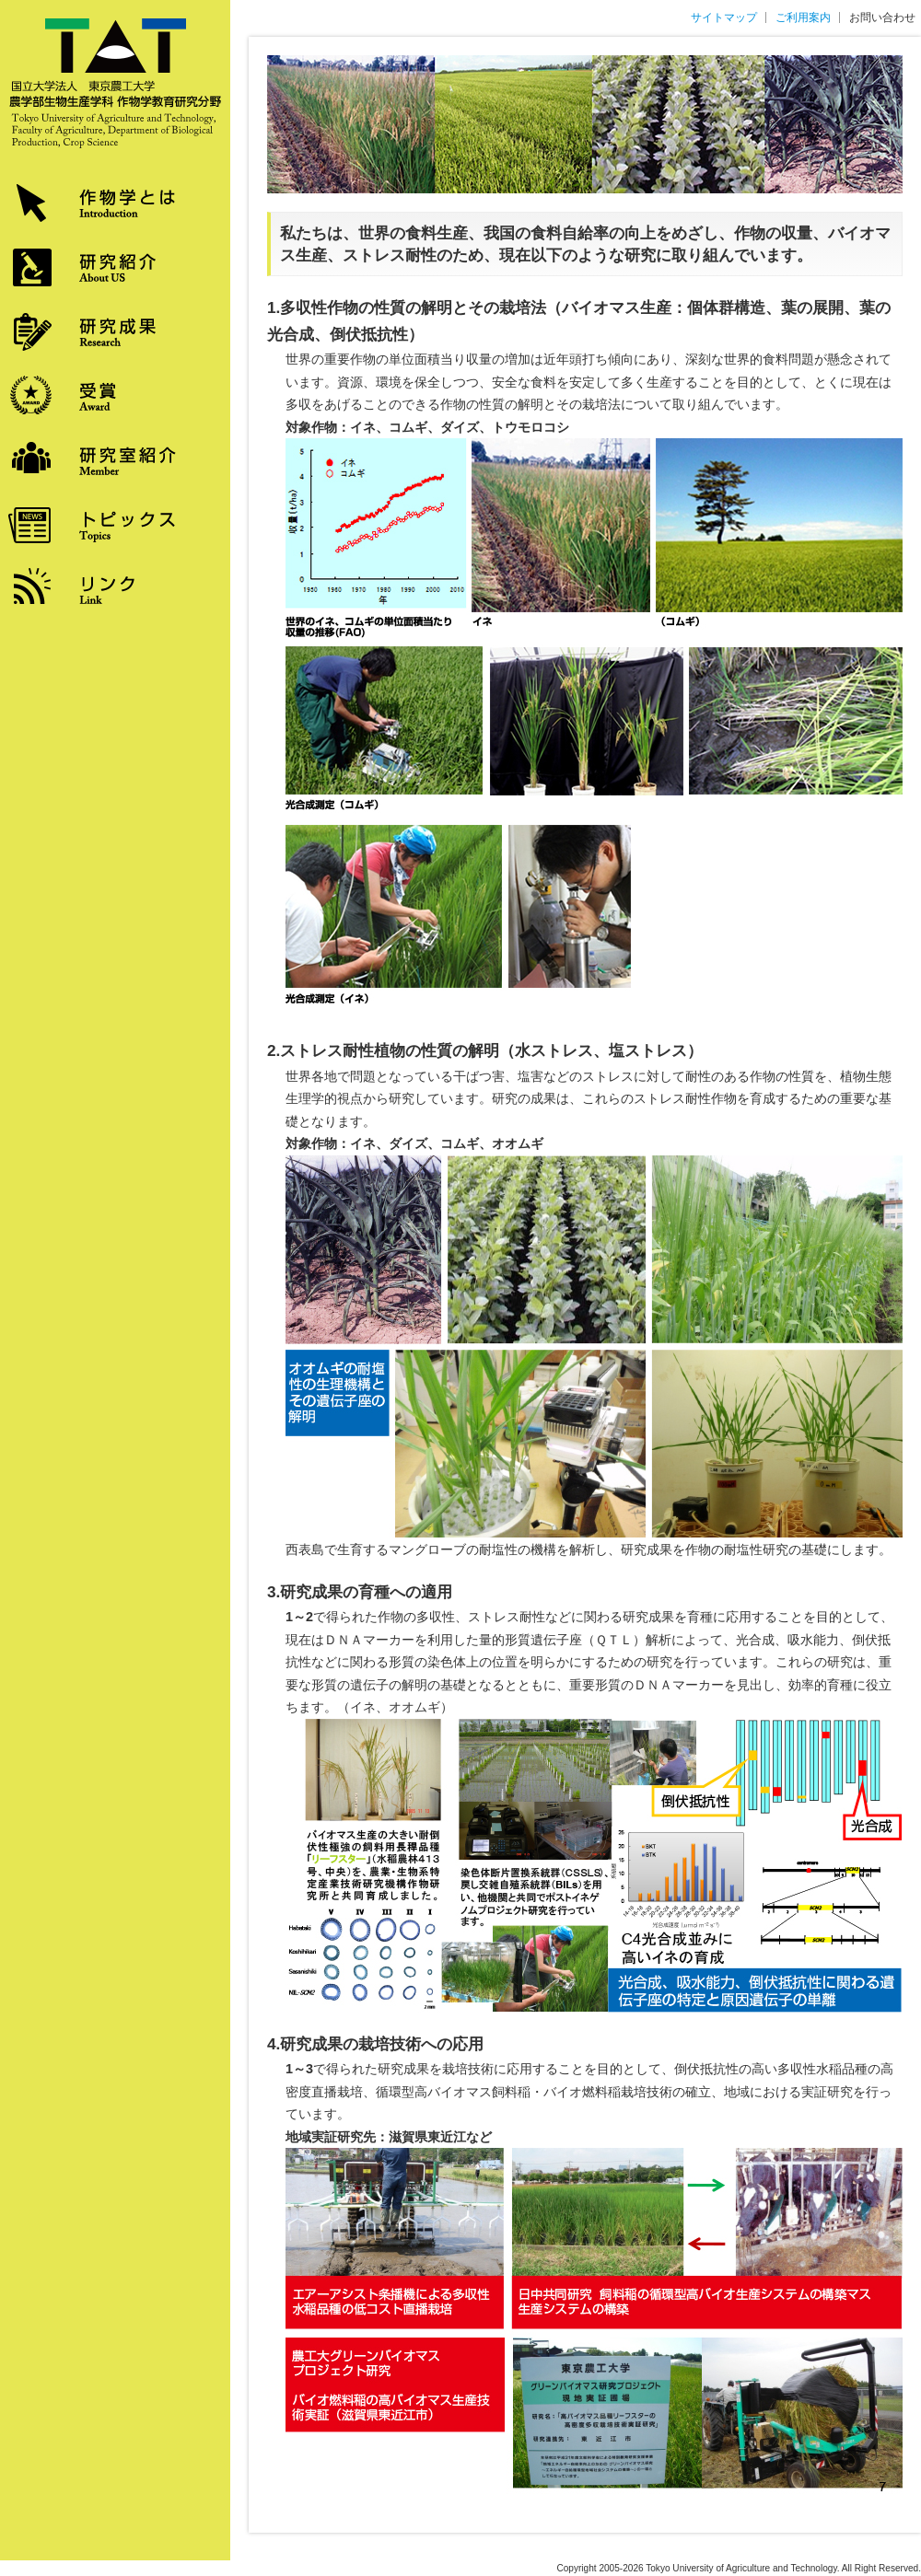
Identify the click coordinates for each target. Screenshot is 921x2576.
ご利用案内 (803, 17)
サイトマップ (724, 17)
